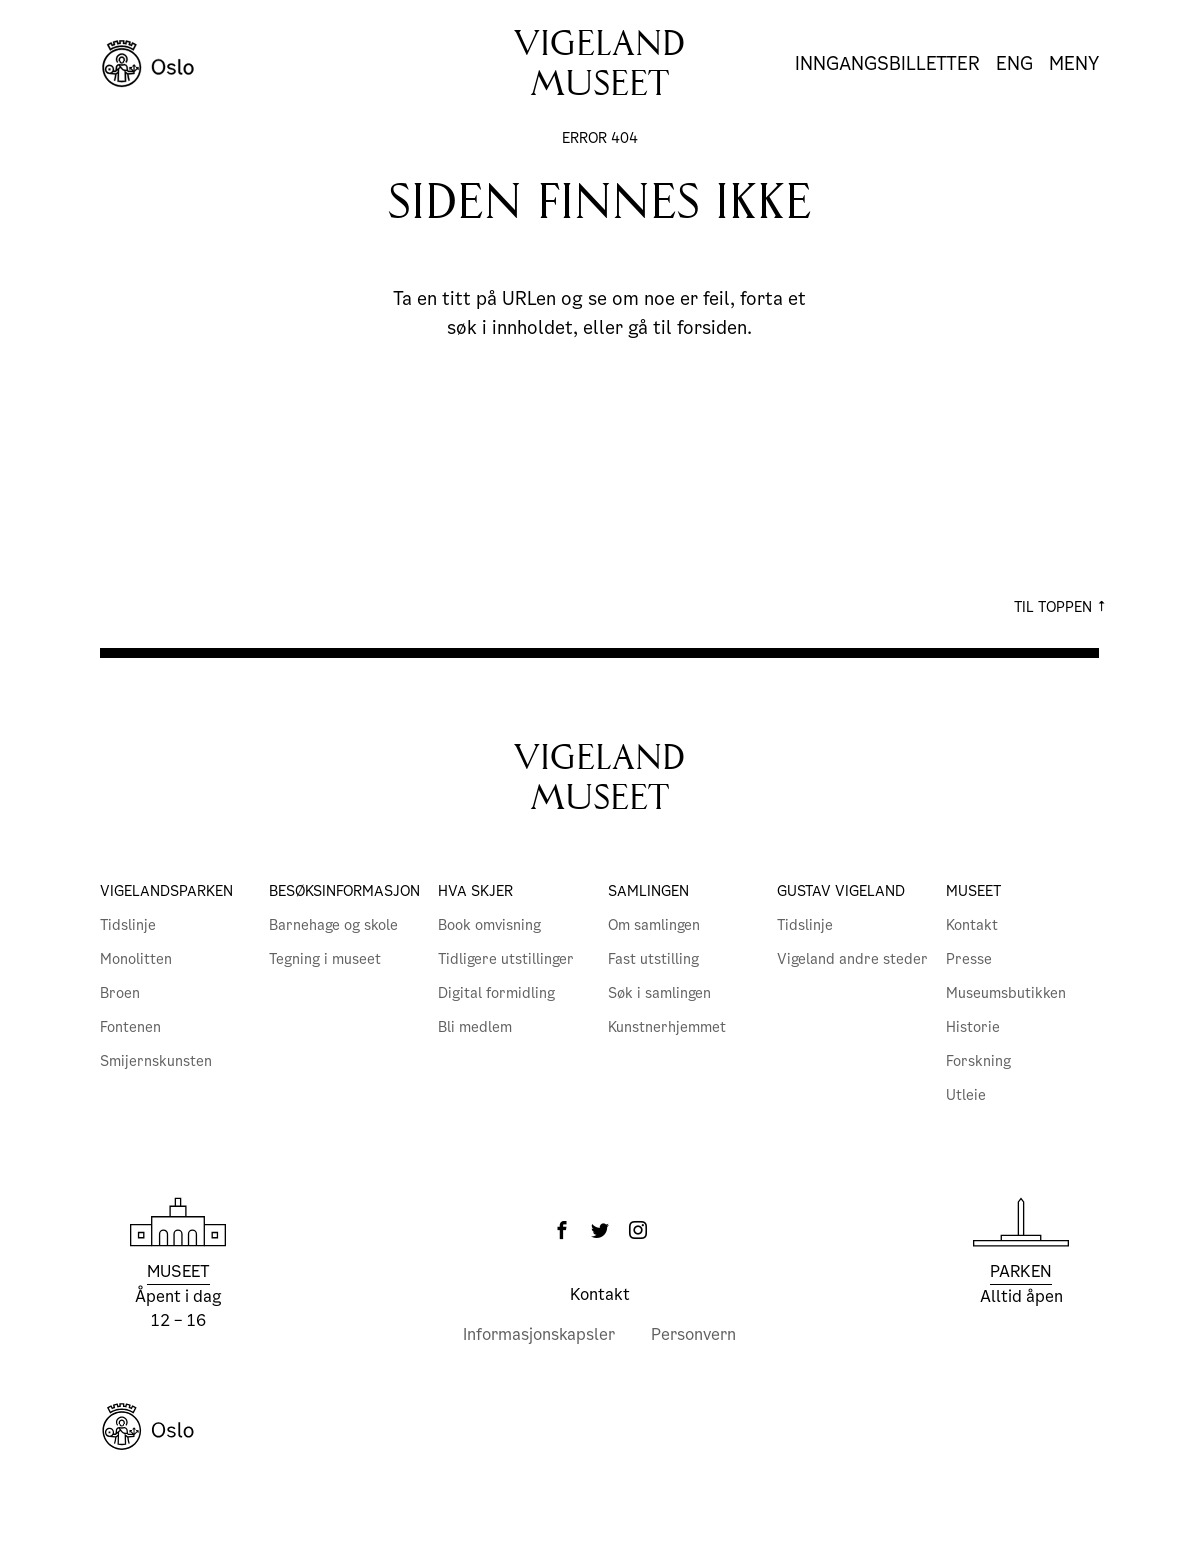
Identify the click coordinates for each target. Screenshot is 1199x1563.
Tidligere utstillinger (506, 959)
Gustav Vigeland (841, 891)
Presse (969, 959)
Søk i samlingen (659, 993)
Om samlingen (654, 925)
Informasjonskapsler (539, 1334)
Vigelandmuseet (599, 63)
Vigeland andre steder (852, 959)
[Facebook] (562, 1230)
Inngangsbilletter (887, 63)
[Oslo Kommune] (599, 1427)
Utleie (966, 1095)
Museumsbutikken (1006, 993)
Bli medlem (475, 1027)
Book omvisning (489, 925)
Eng (1014, 64)
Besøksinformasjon (344, 891)
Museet (973, 891)
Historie (973, 1027)
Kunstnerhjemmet (667, 1027)
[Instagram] (638, 1230)
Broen (120, 993)
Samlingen (648, 891)
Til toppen (1060, 607)
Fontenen (130, 1027)
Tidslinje (128, 925)
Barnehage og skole (333, 925)
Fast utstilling (653, 959)
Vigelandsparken (166, 891)
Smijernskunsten (156, 1061)
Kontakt (972, 925)
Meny (1074, 64)
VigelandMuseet (599, 777)
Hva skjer (475, 891)
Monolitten (136, 959)
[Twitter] (600, 1230)
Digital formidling (496, 993)
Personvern (693, 1334)
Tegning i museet (325, 959)
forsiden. (714, 327)
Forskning (978, 1061)
